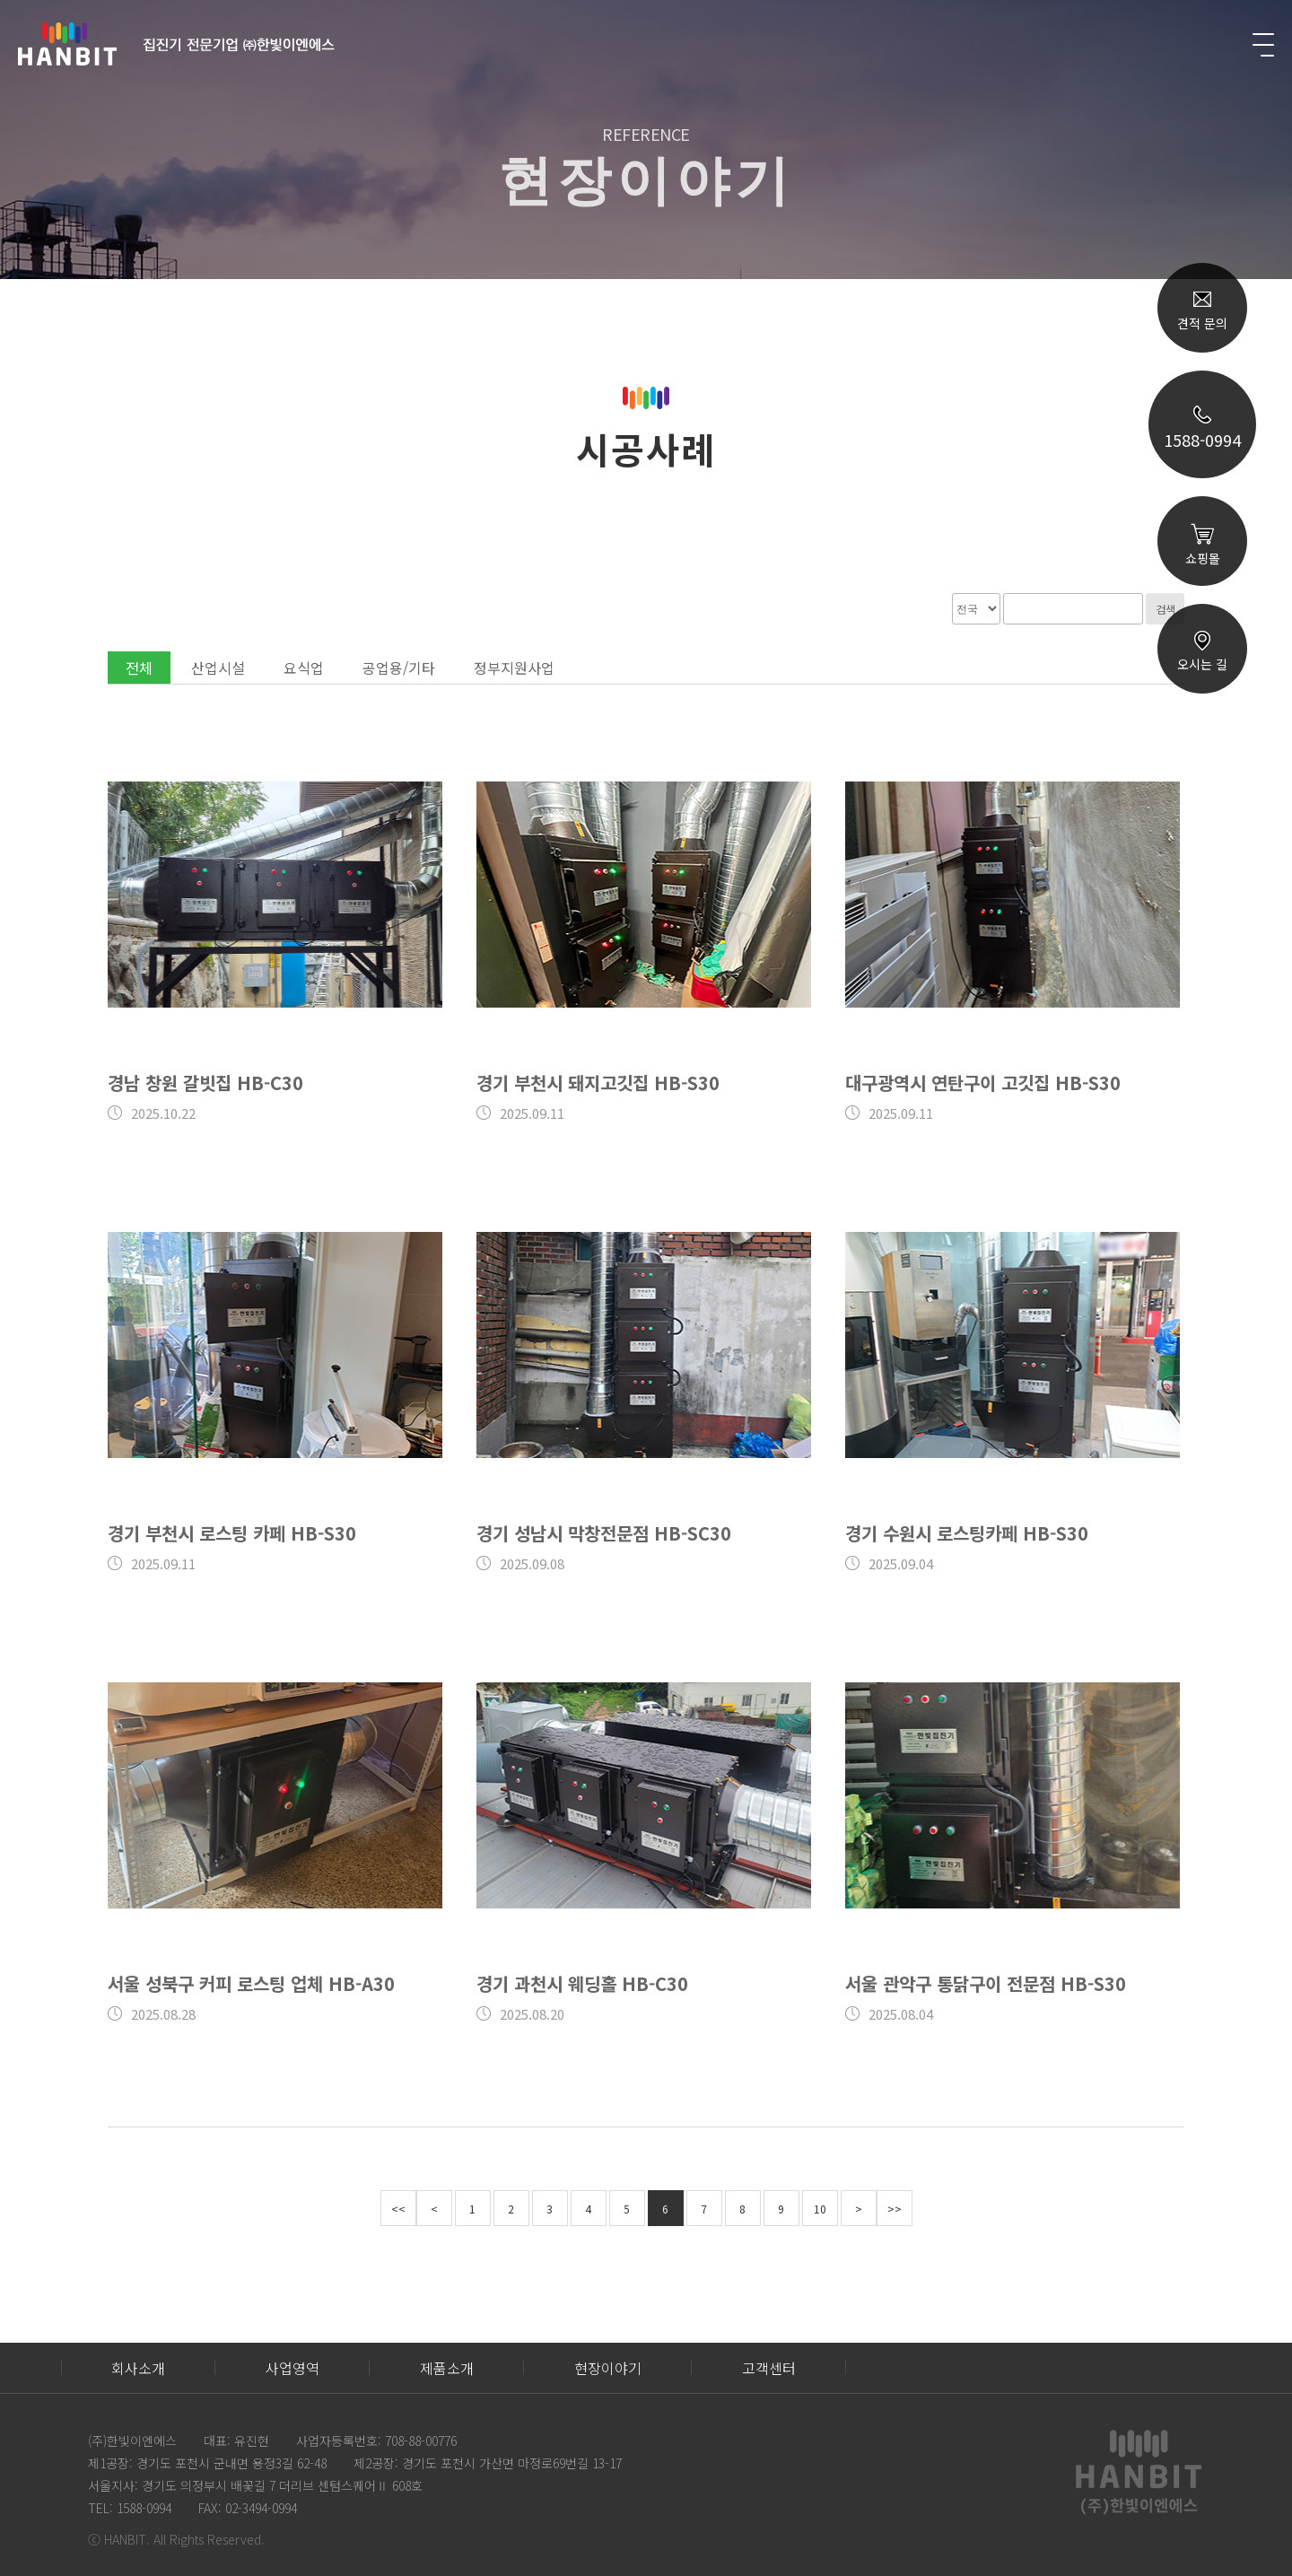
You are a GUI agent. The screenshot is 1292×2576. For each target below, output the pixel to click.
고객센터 (769, 2368)
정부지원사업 (514, 667)
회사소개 (138, 2368)
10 (820, 2208)
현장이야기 (608, 2368)
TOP (1202, 899)
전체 (139, 667)
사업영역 (292, 2368)
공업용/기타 (398, 667)
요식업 (304, 667)
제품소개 (447, 2368)
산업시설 (218, 667)
